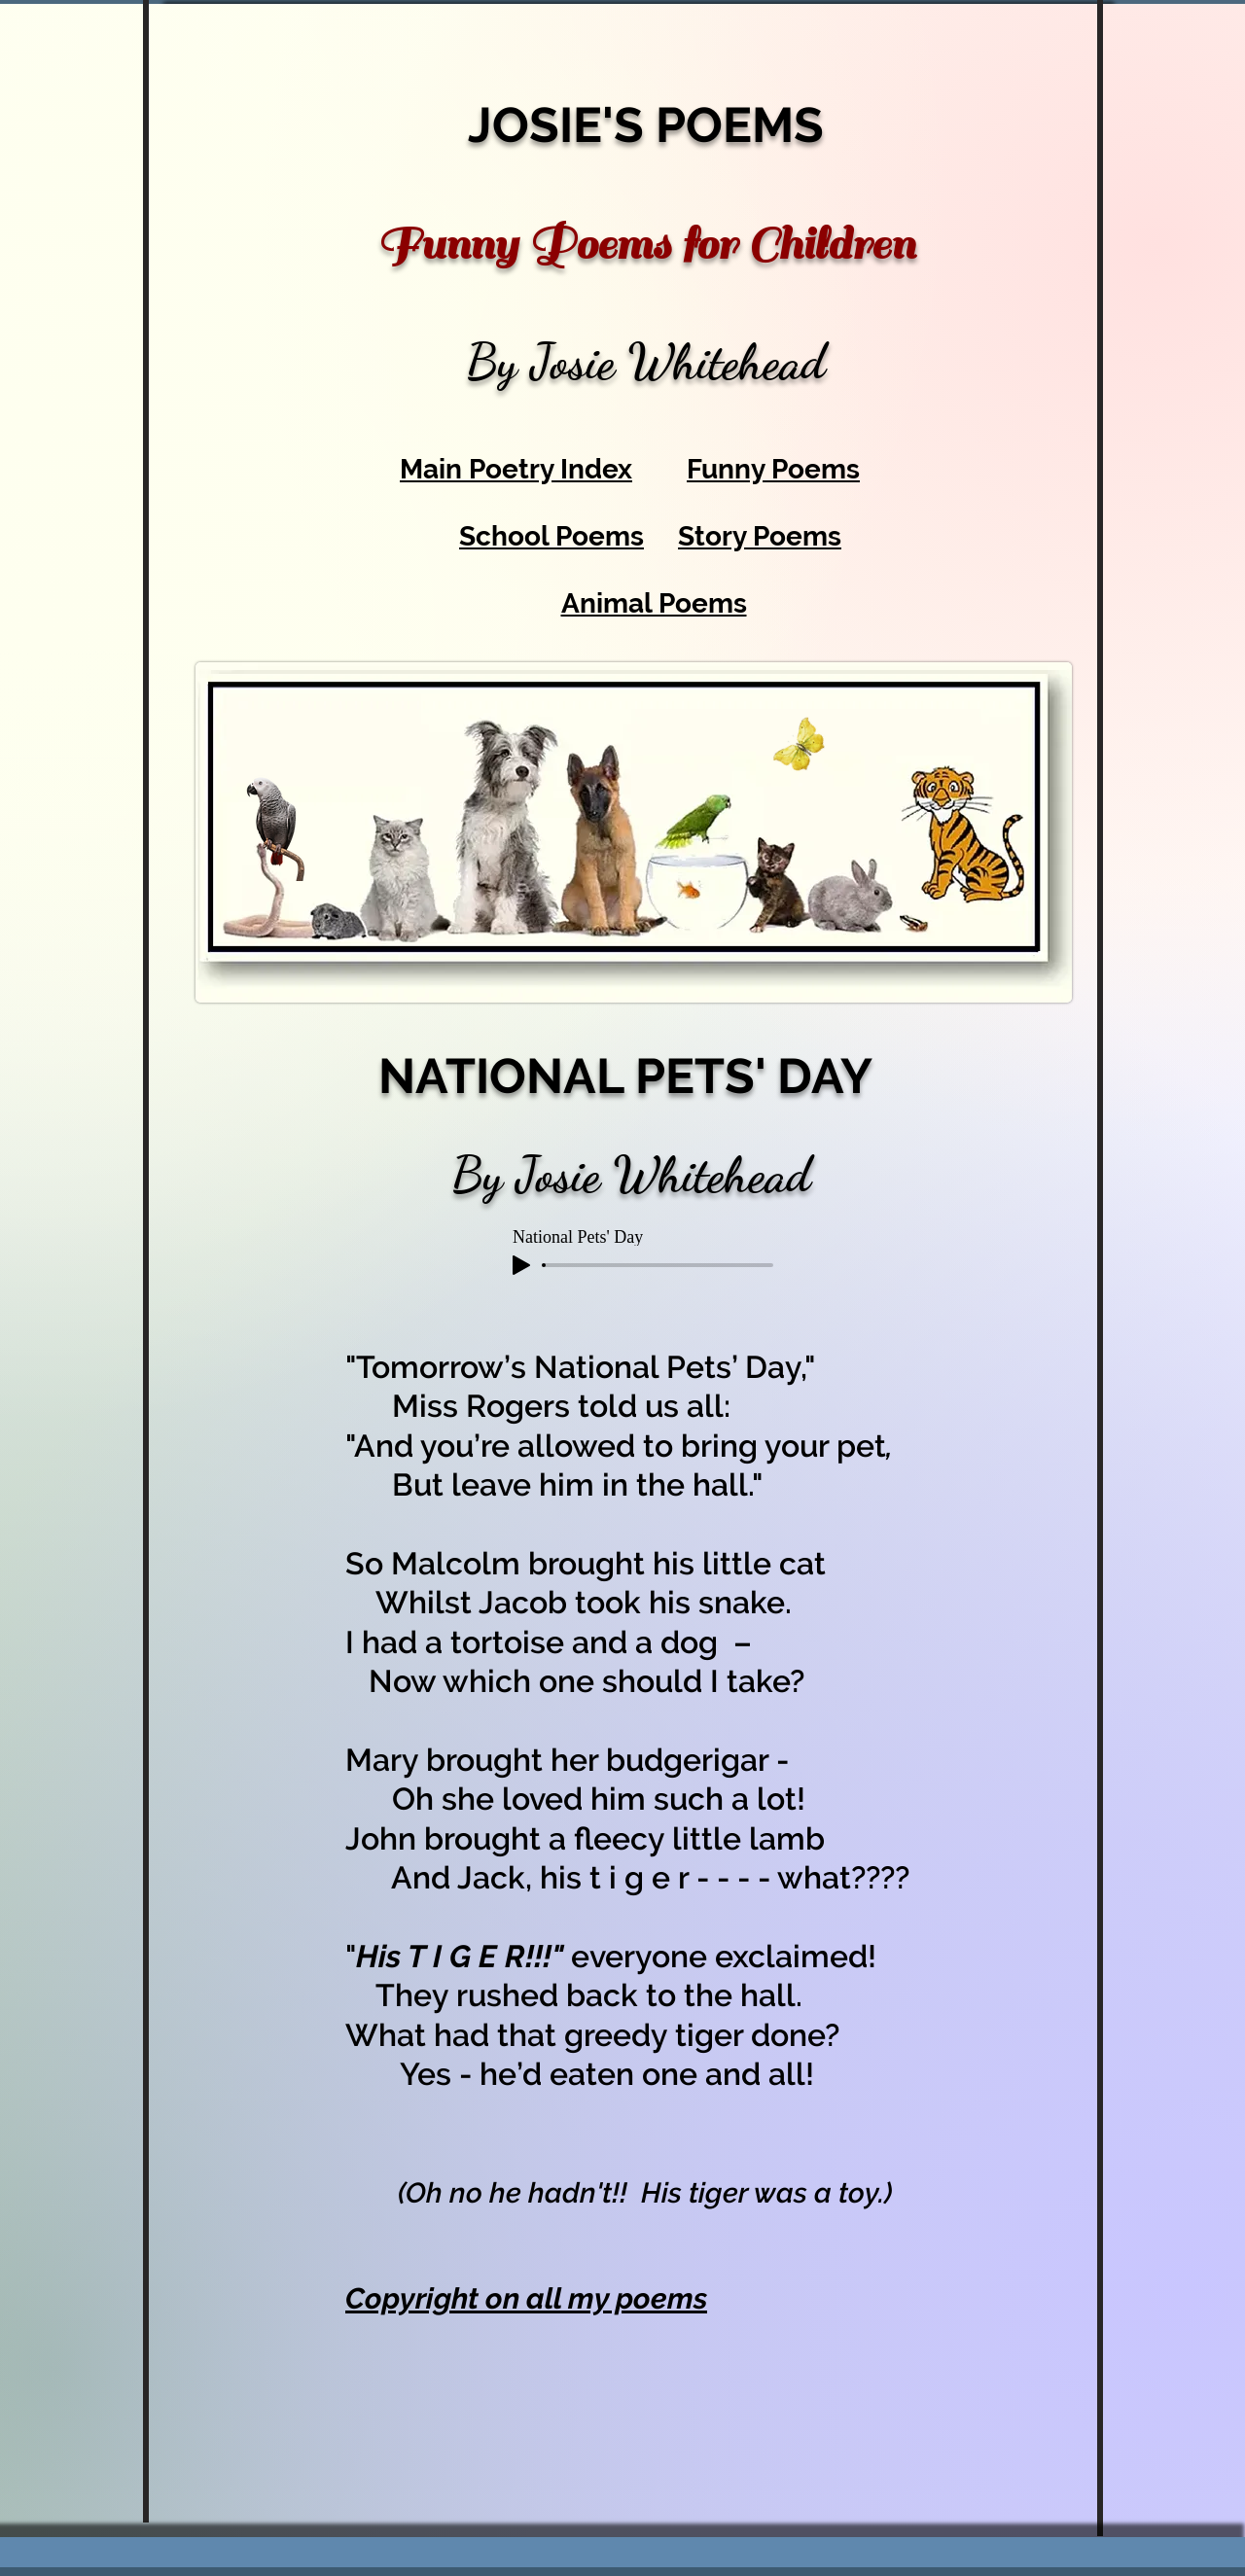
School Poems (551, 536)
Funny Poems (773, 469)
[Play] (521, 1265)
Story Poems (759, 536)
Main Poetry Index (516, 469)
